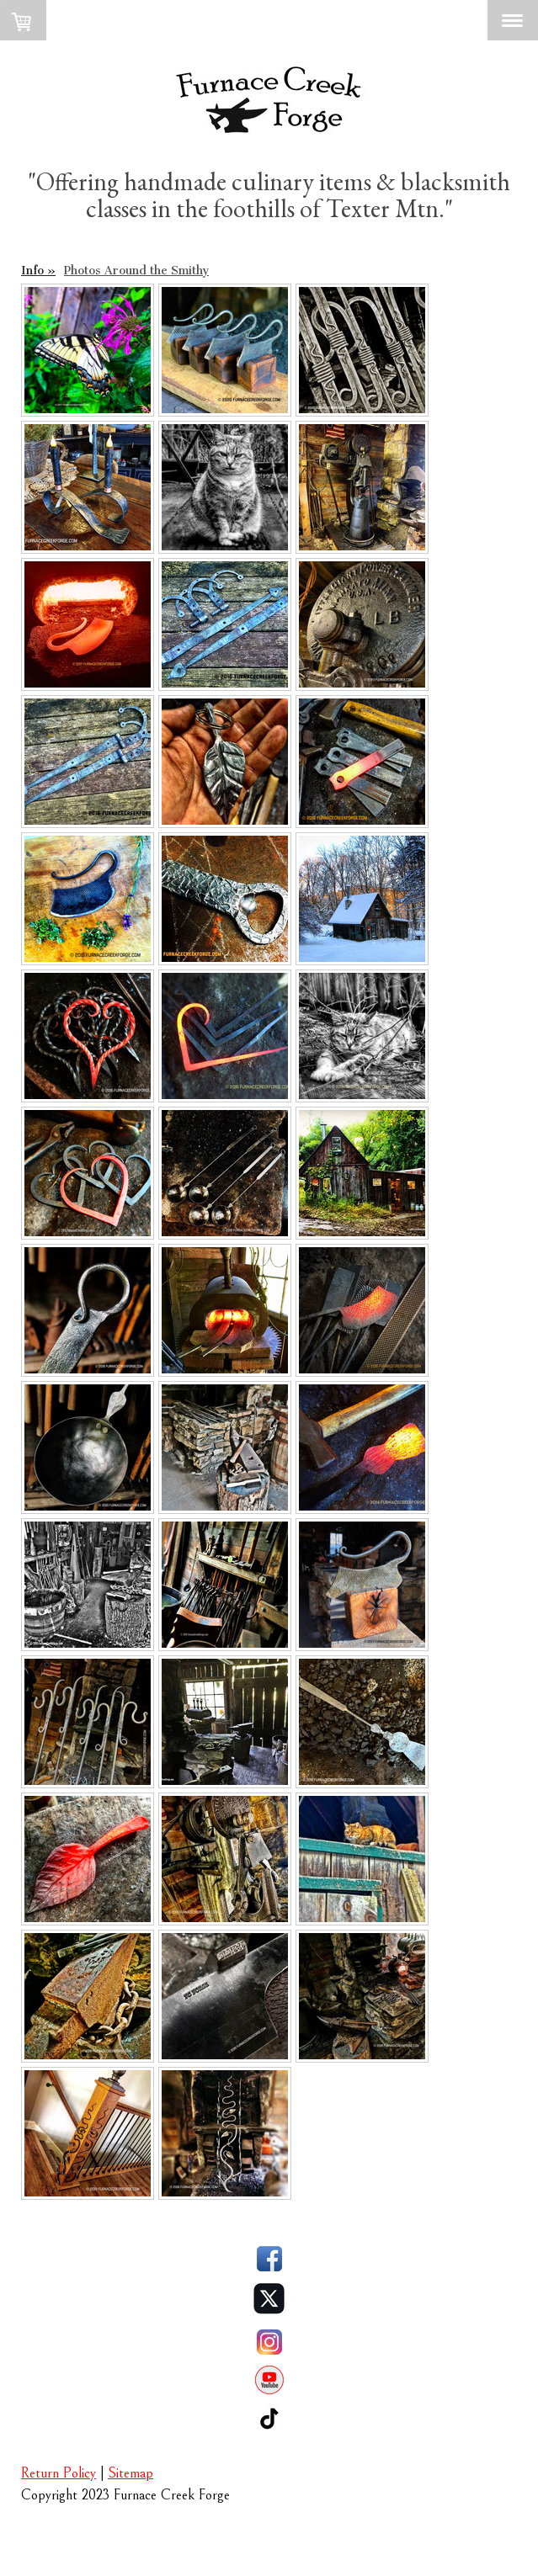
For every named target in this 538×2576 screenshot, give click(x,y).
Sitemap (130, 2473)
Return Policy (58, 2473)
